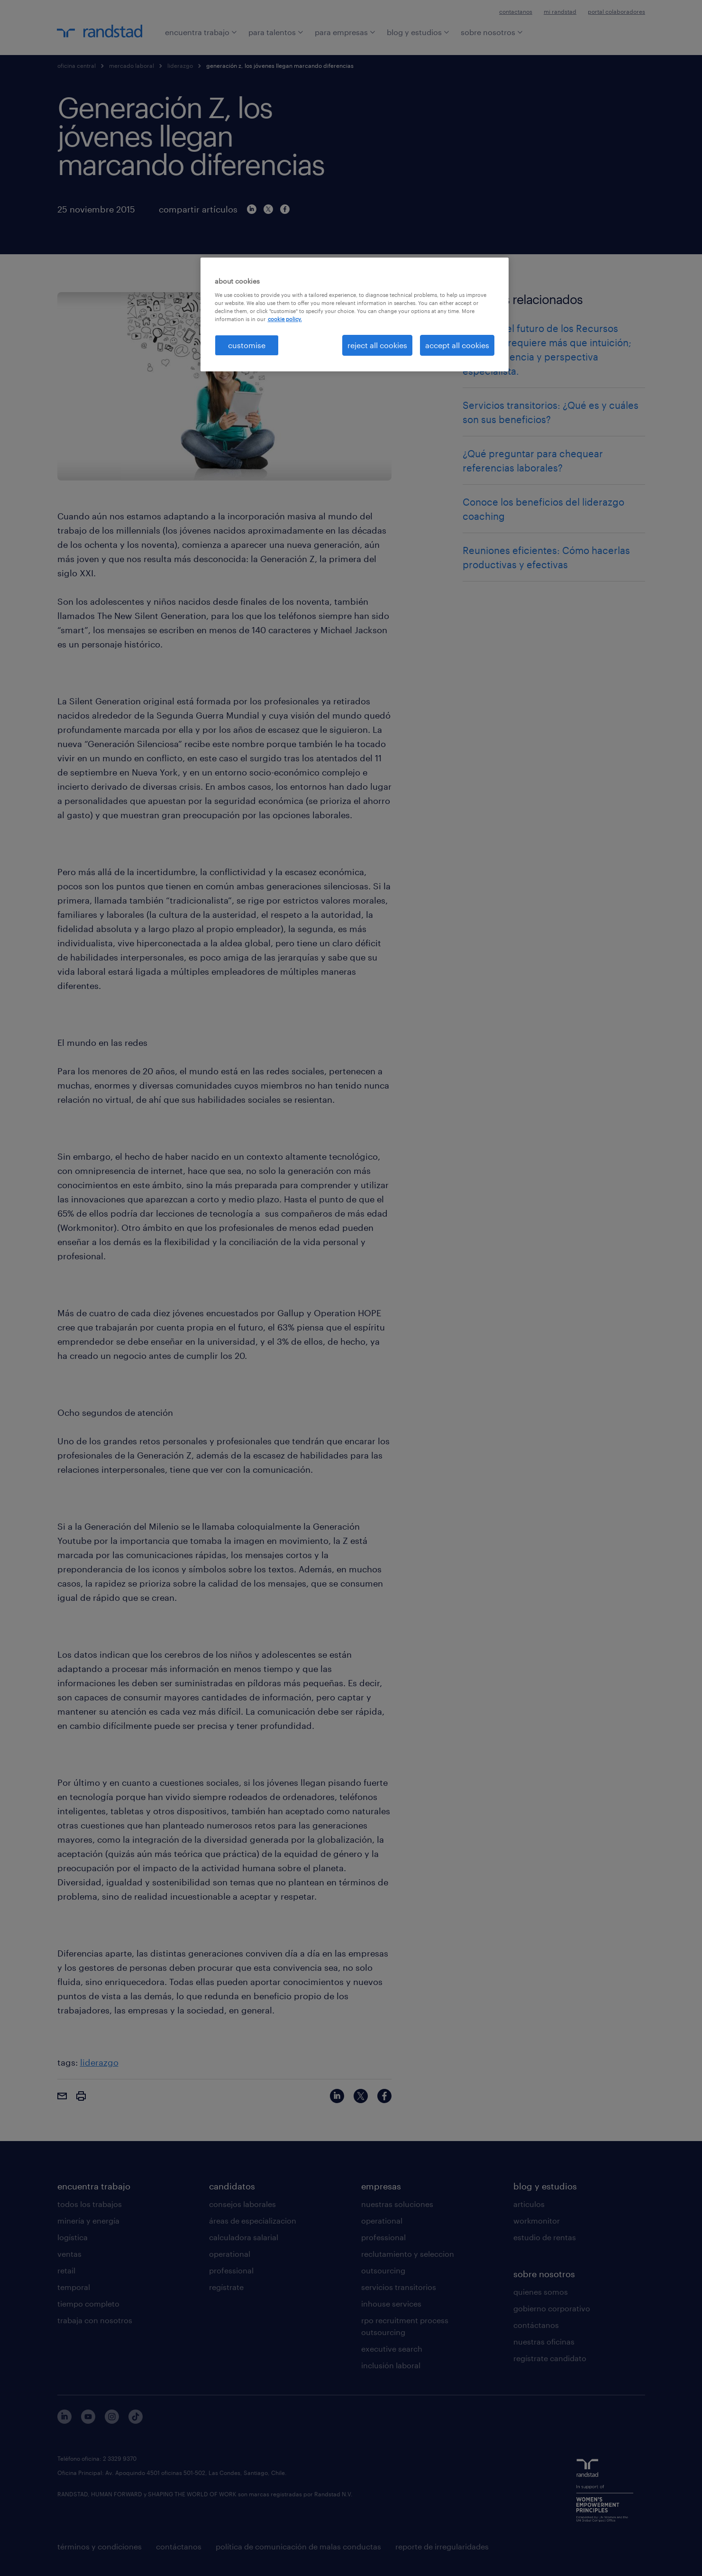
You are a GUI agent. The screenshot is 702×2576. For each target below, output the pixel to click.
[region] (355, 314)
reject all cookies (377, 345)
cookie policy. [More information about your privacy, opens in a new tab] (285, 319)
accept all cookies (457, 345)
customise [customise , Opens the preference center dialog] (246, 345)
